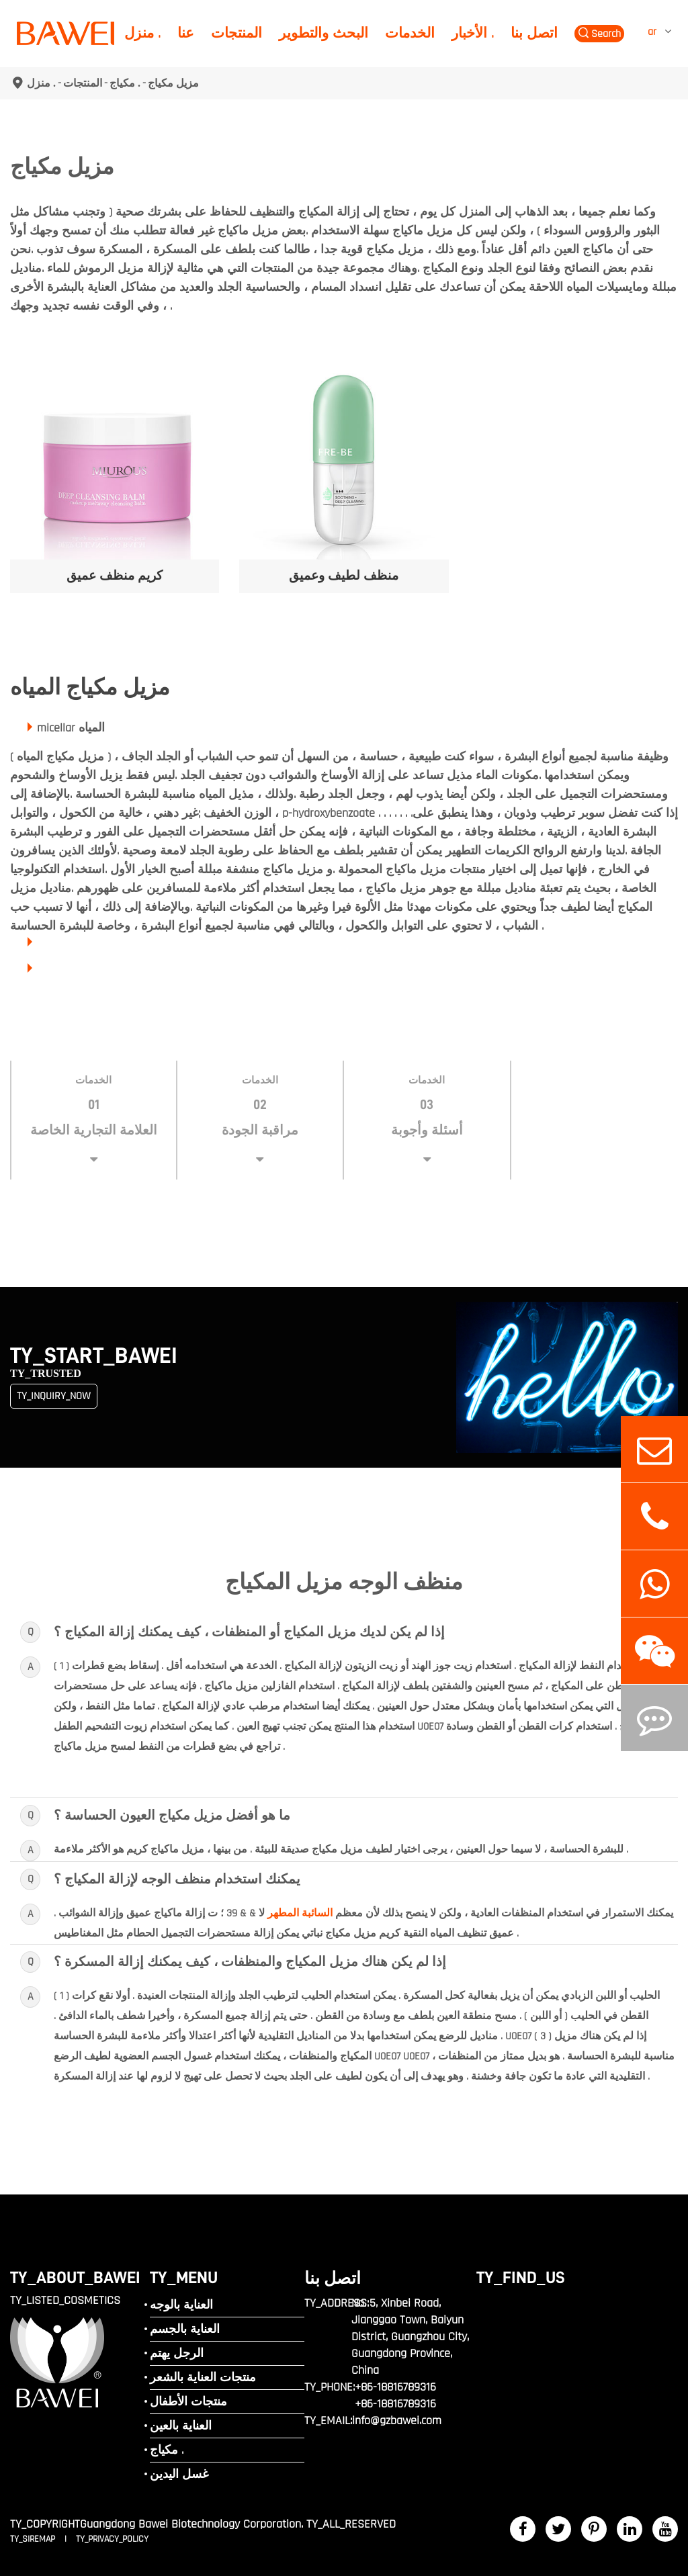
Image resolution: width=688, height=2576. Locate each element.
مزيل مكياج (173, 83)
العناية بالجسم (185, 2329)
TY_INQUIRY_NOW (54, 1396)
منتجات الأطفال (188, 2401)
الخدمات (410, 33)
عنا (185, 33)
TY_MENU (184, 2277)
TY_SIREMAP (34, 2539)
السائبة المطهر (300, 1913)
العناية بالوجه (181, 2305)
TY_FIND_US (520, 2277)
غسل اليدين (179, 2474)
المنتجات (236, 33)
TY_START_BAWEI (93, 1356)
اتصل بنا (534, 33)
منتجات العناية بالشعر (203, 2377)
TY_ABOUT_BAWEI (75, 2277)
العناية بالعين (181, 2426)
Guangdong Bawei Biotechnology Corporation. (191, 2524)
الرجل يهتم (177, 2353)
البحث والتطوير (323, 33)
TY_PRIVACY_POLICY (112, 2539)
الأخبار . (473, 33)
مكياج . (125, 83)
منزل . (142, 33)
